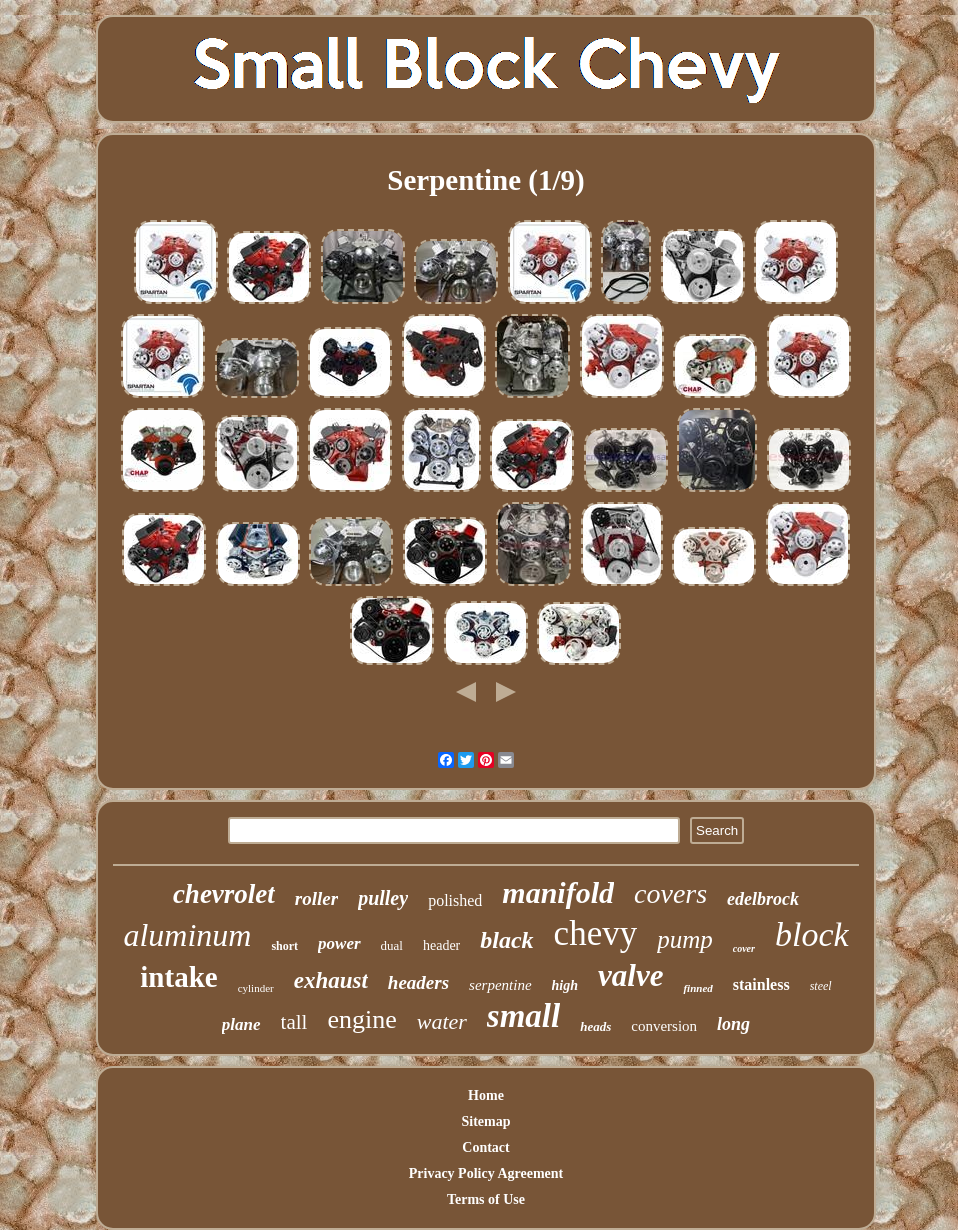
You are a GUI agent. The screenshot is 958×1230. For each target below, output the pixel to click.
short (284, 946)
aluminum (187, 935)
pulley (383, 898)
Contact (485, 1147)
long (733, 1024)
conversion (664, 1026)
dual (392, 945)
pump (685, 939)
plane (241, 1024)
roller (316, 898)
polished (455, 900)
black (506, 940)
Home (486, 1095)
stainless (761, 984)
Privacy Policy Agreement (486, 1173)
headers (418, 982)
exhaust (331, 980)
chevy (596, 933)
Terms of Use (486, 1199)
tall (294, 1022)
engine (361, 1019)
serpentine (500, 985)
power (339, 943)
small (523, 1016)
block (812, 934)
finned (697, 988)
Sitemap (485, 1121)
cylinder (256, 988)
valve (630, 975)
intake (178, 977)
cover (744, 948)
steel (821, 986)
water (442, 1021)
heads (595, 1026)
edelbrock (763, 899)
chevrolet (224, 894)
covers (670, 893)
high (565, 985)
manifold (558, 892)
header (441, 945)
